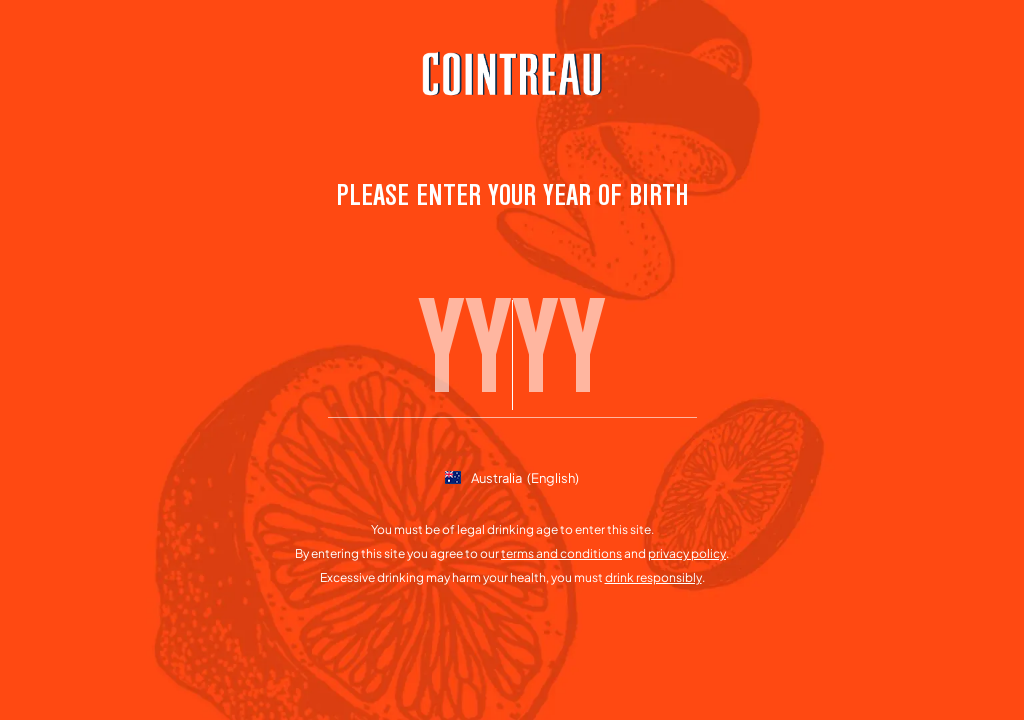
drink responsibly (653, 577)
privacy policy (687, 553)
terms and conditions (561, 553)
